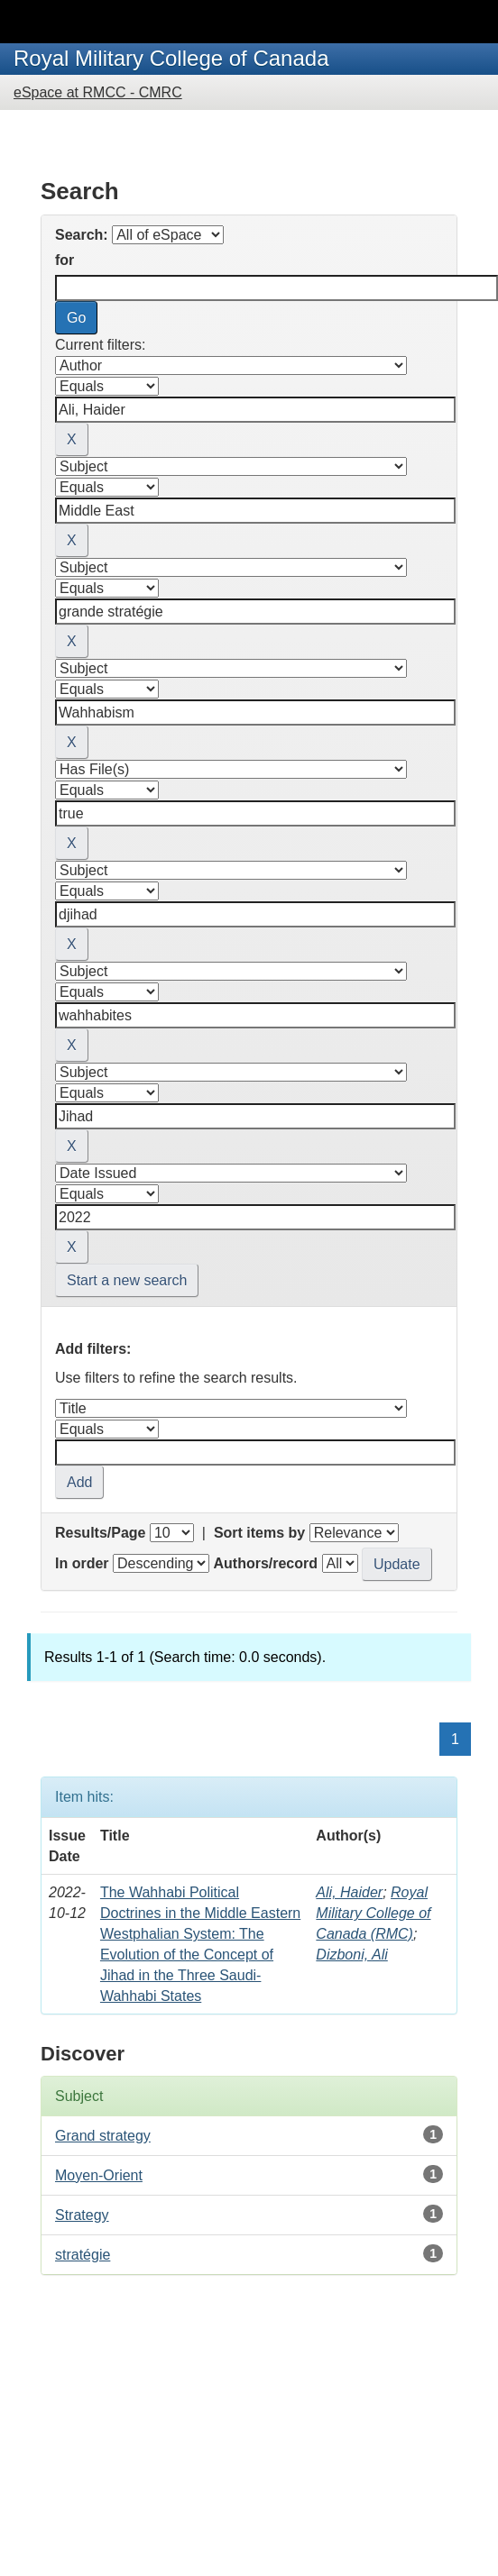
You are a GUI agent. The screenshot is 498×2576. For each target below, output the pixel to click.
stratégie (82, 2254)
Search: (81, 234)
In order (82, 1563)
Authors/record (265, 1563)
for (64, 260)
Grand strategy (103, 2135)
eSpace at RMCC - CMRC (98, 92)
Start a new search (127, 1280)
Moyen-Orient (99, 2175)
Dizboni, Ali (351, 1954)
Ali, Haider (349, 1892)
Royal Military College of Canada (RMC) (373, 1913)
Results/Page (100, 1532)
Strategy (82, 2215)
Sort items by (259, 1532)
